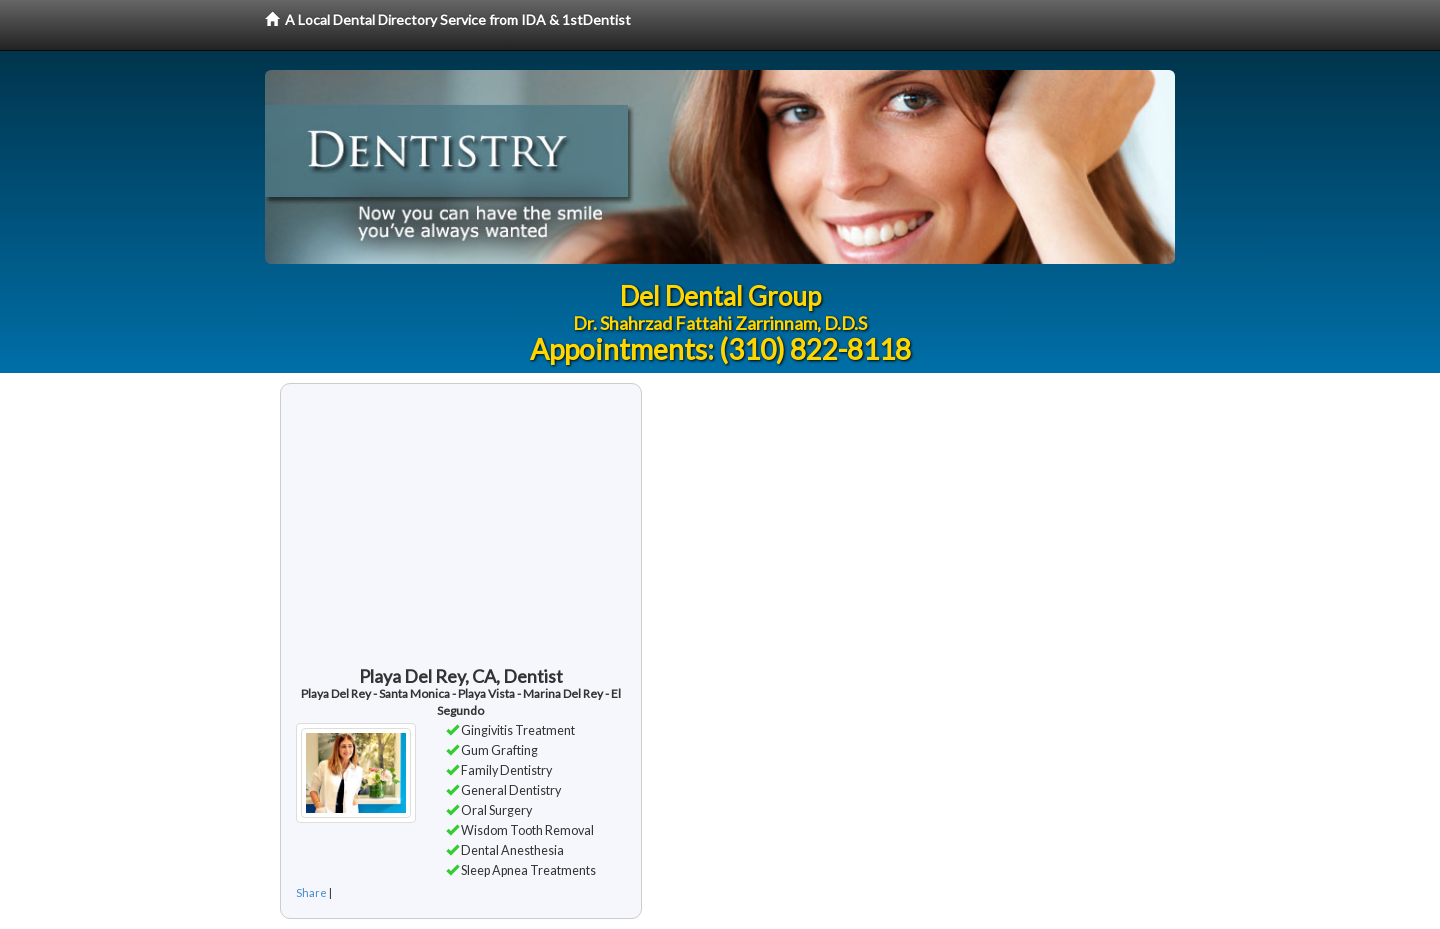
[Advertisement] (461, 534)
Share (311, 892)
